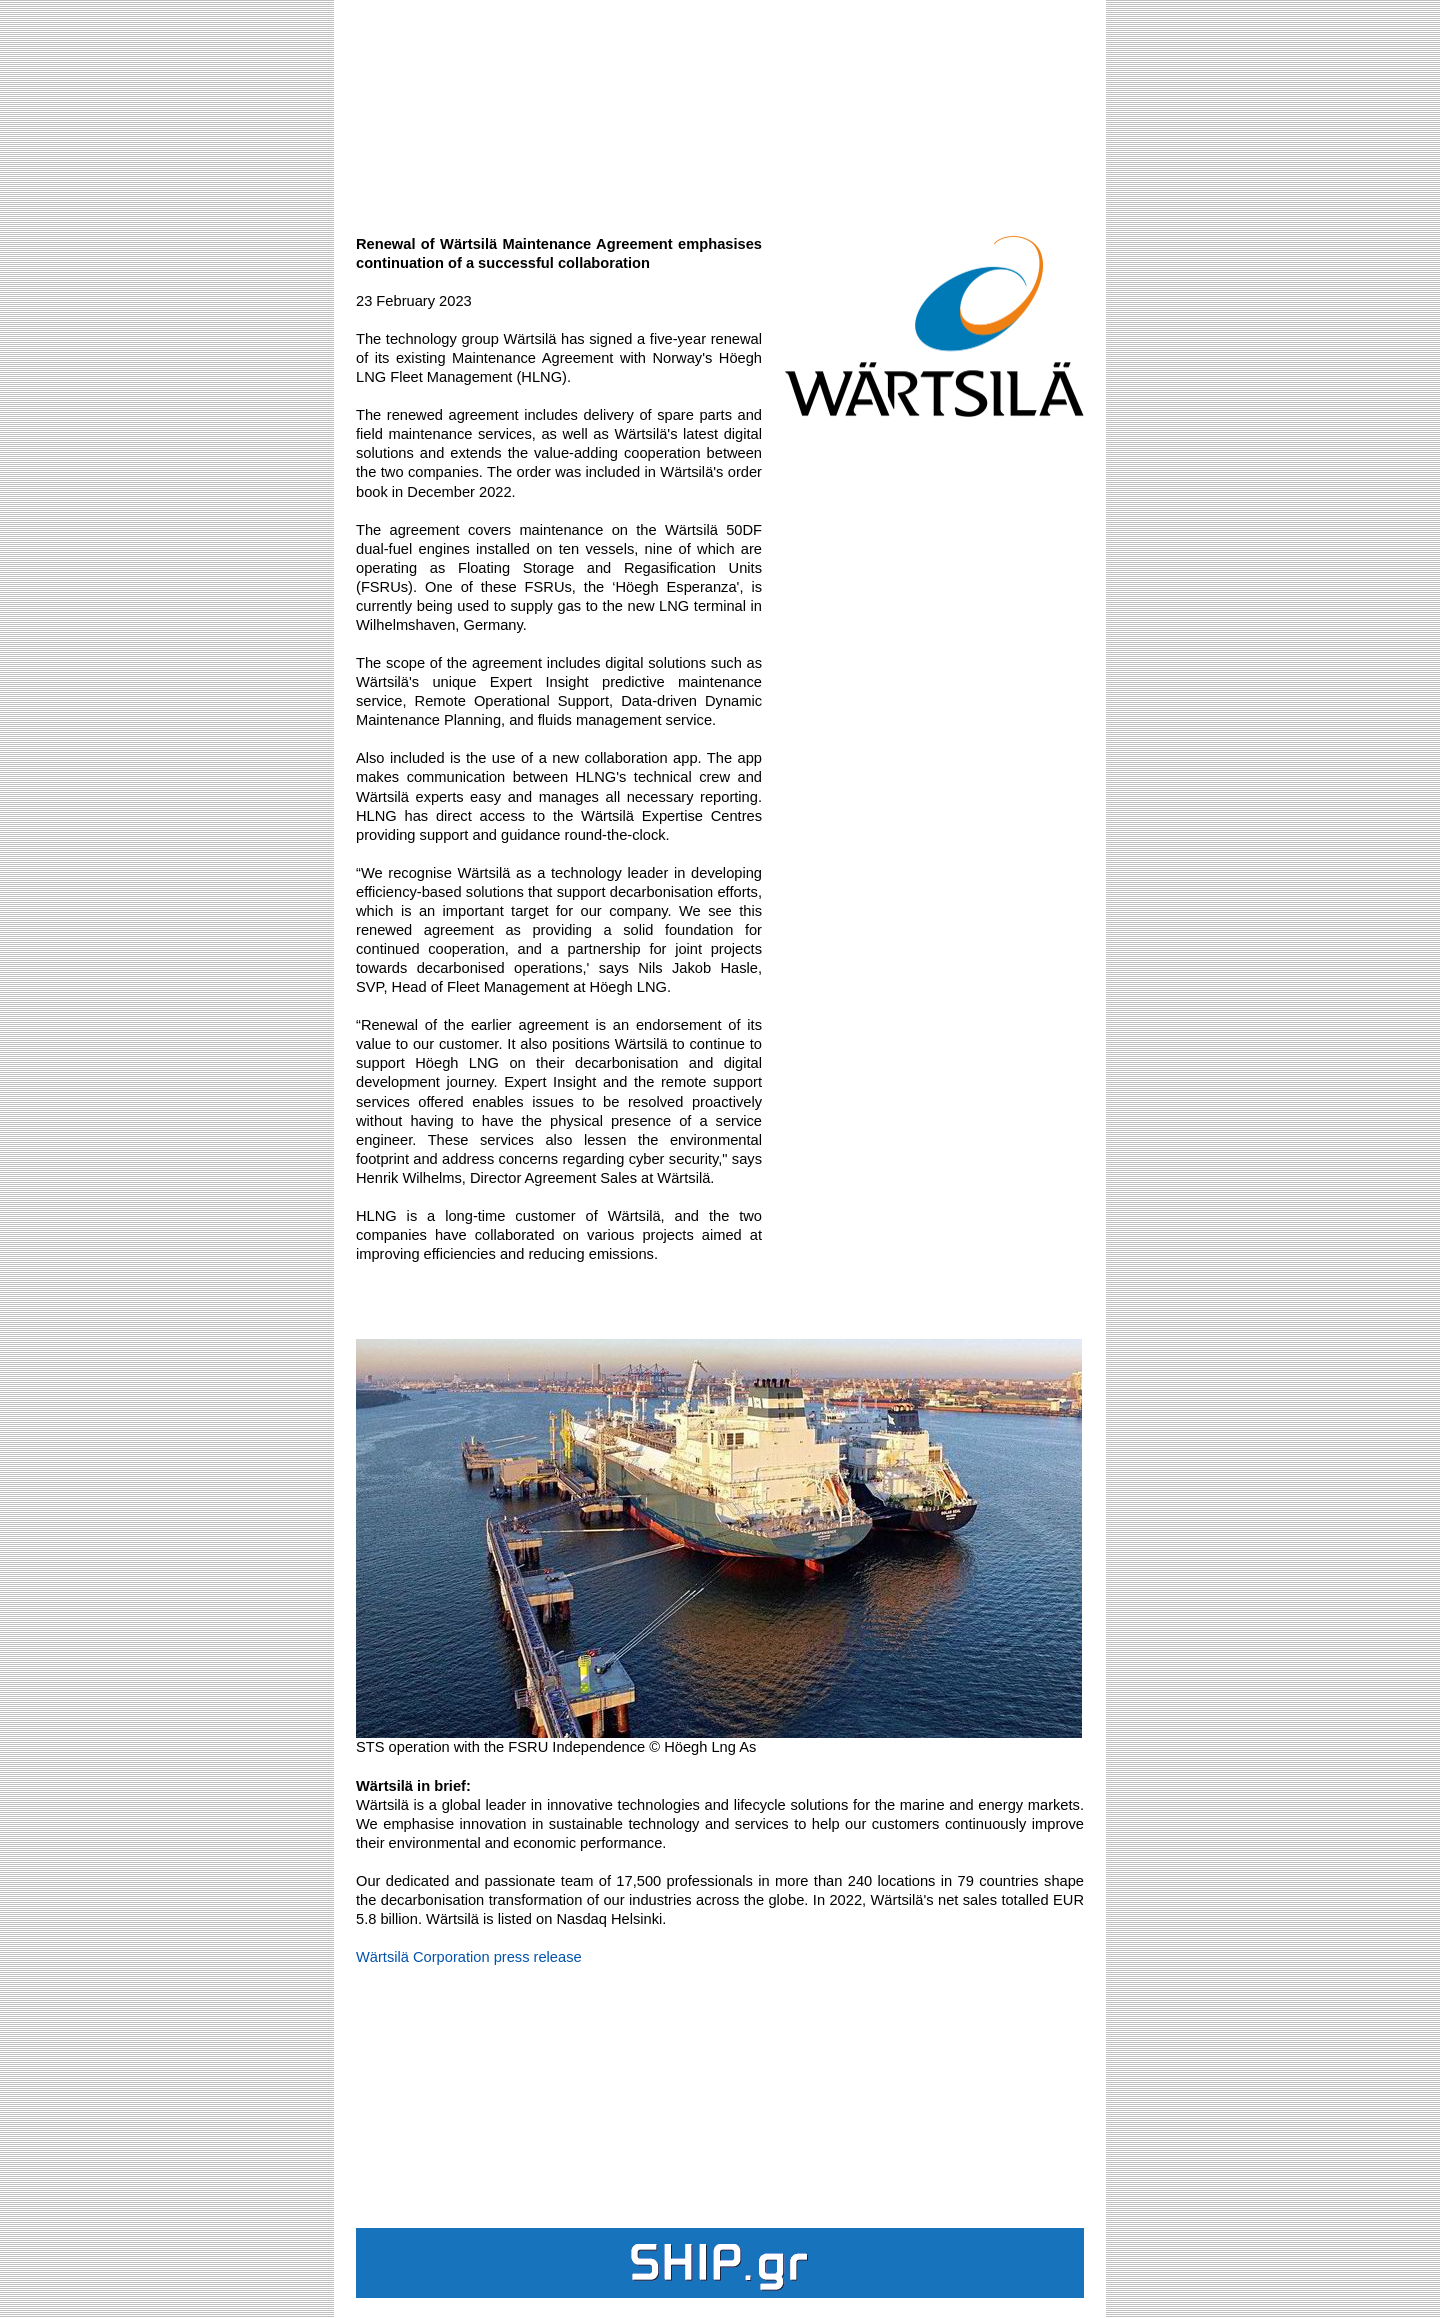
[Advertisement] (720, 106)
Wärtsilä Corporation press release (469, 1957)
